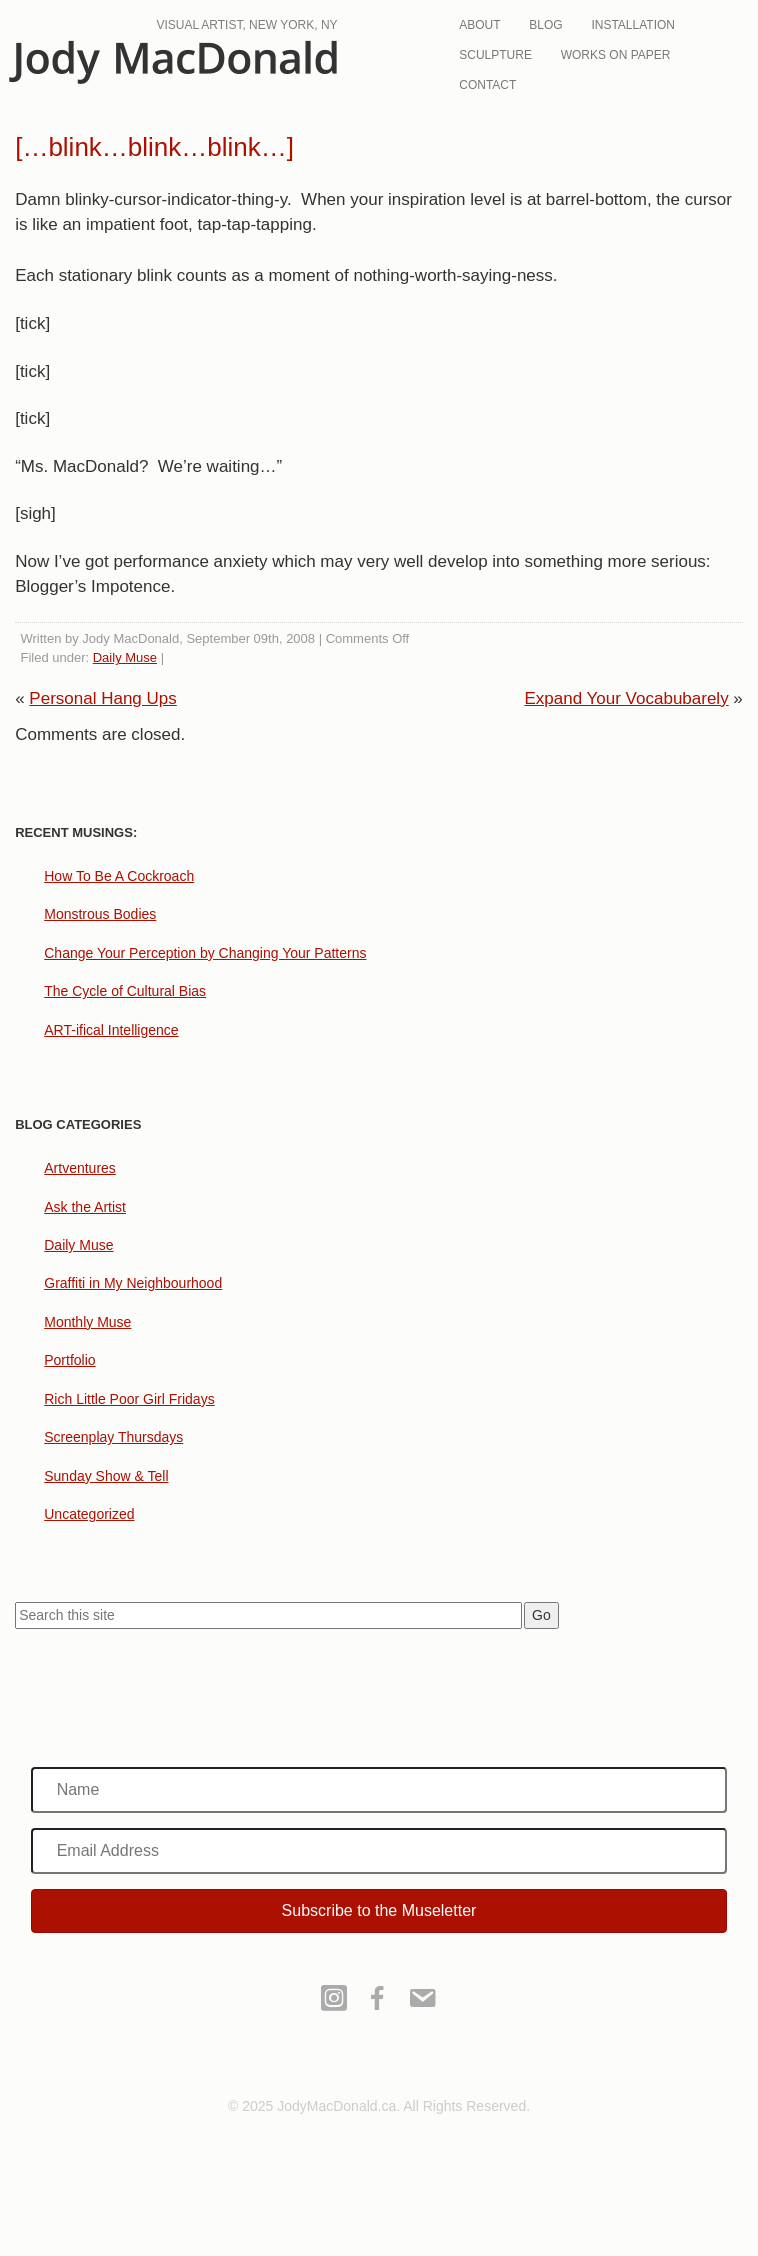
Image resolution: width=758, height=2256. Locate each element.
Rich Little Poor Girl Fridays (129, 1399)
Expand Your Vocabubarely (626, 698)
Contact (487, 85)
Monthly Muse (87, 1322)
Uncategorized (89, 1514)
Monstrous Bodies (100, 914)
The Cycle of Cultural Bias (125, 991)
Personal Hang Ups (102, 698)
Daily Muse (125, 657)
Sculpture (495, 55)
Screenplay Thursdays (113, 1437)
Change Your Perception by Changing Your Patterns (205, 953)
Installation (633, 25)
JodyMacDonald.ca (173, 62)
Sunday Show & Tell (106, 1476)
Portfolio (69, 1360)
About (479, 25)
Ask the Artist (85, 1207)
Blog (545, 25)
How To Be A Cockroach (119, 876)
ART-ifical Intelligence (111, 1030)
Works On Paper (616, 55)
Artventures (80, 1168)
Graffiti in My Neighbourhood (133, 1283)
